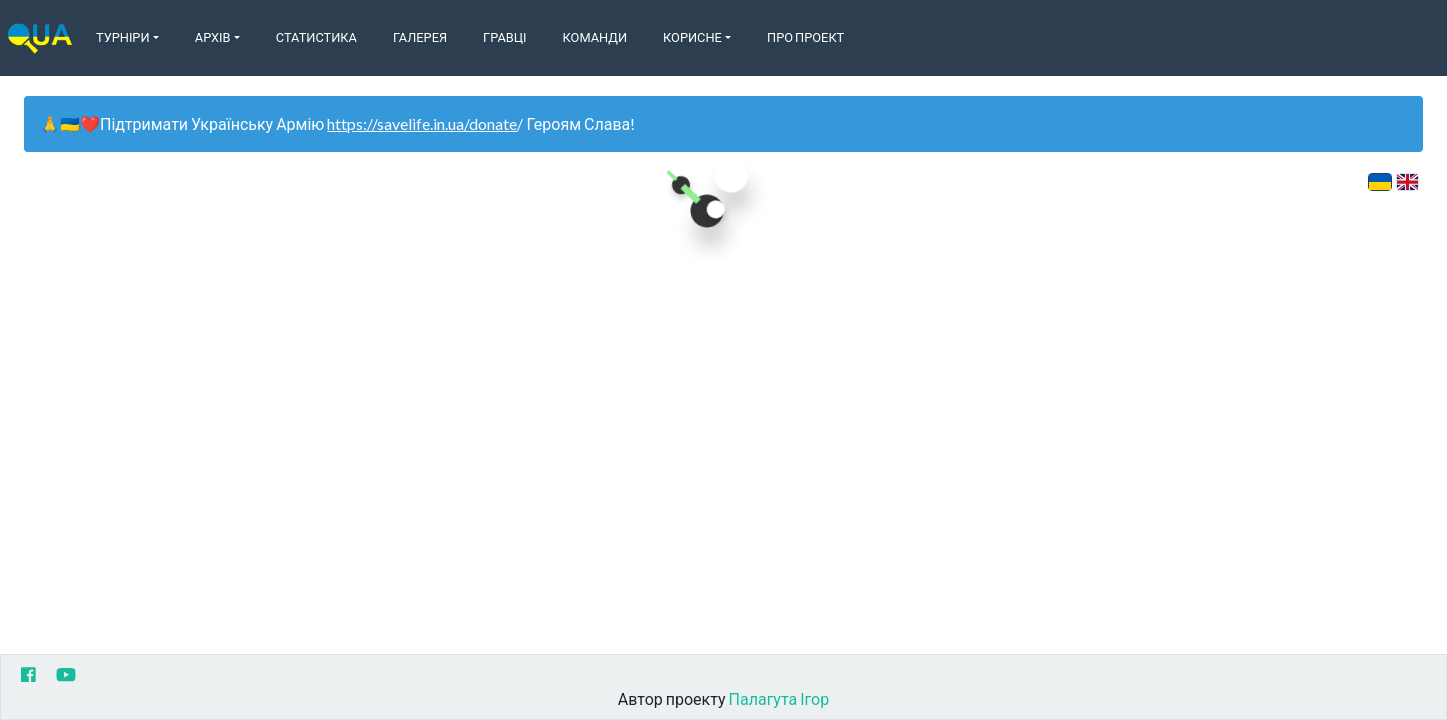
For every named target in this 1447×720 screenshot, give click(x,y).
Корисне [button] (692, 37)
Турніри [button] (123, 37)
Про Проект (805, 37)
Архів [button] (213, 37)
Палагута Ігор (779, 698)
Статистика (316, 37)
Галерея (420, 37)
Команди (595, 37)
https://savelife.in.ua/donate (422, 123)
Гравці (505, 37)
